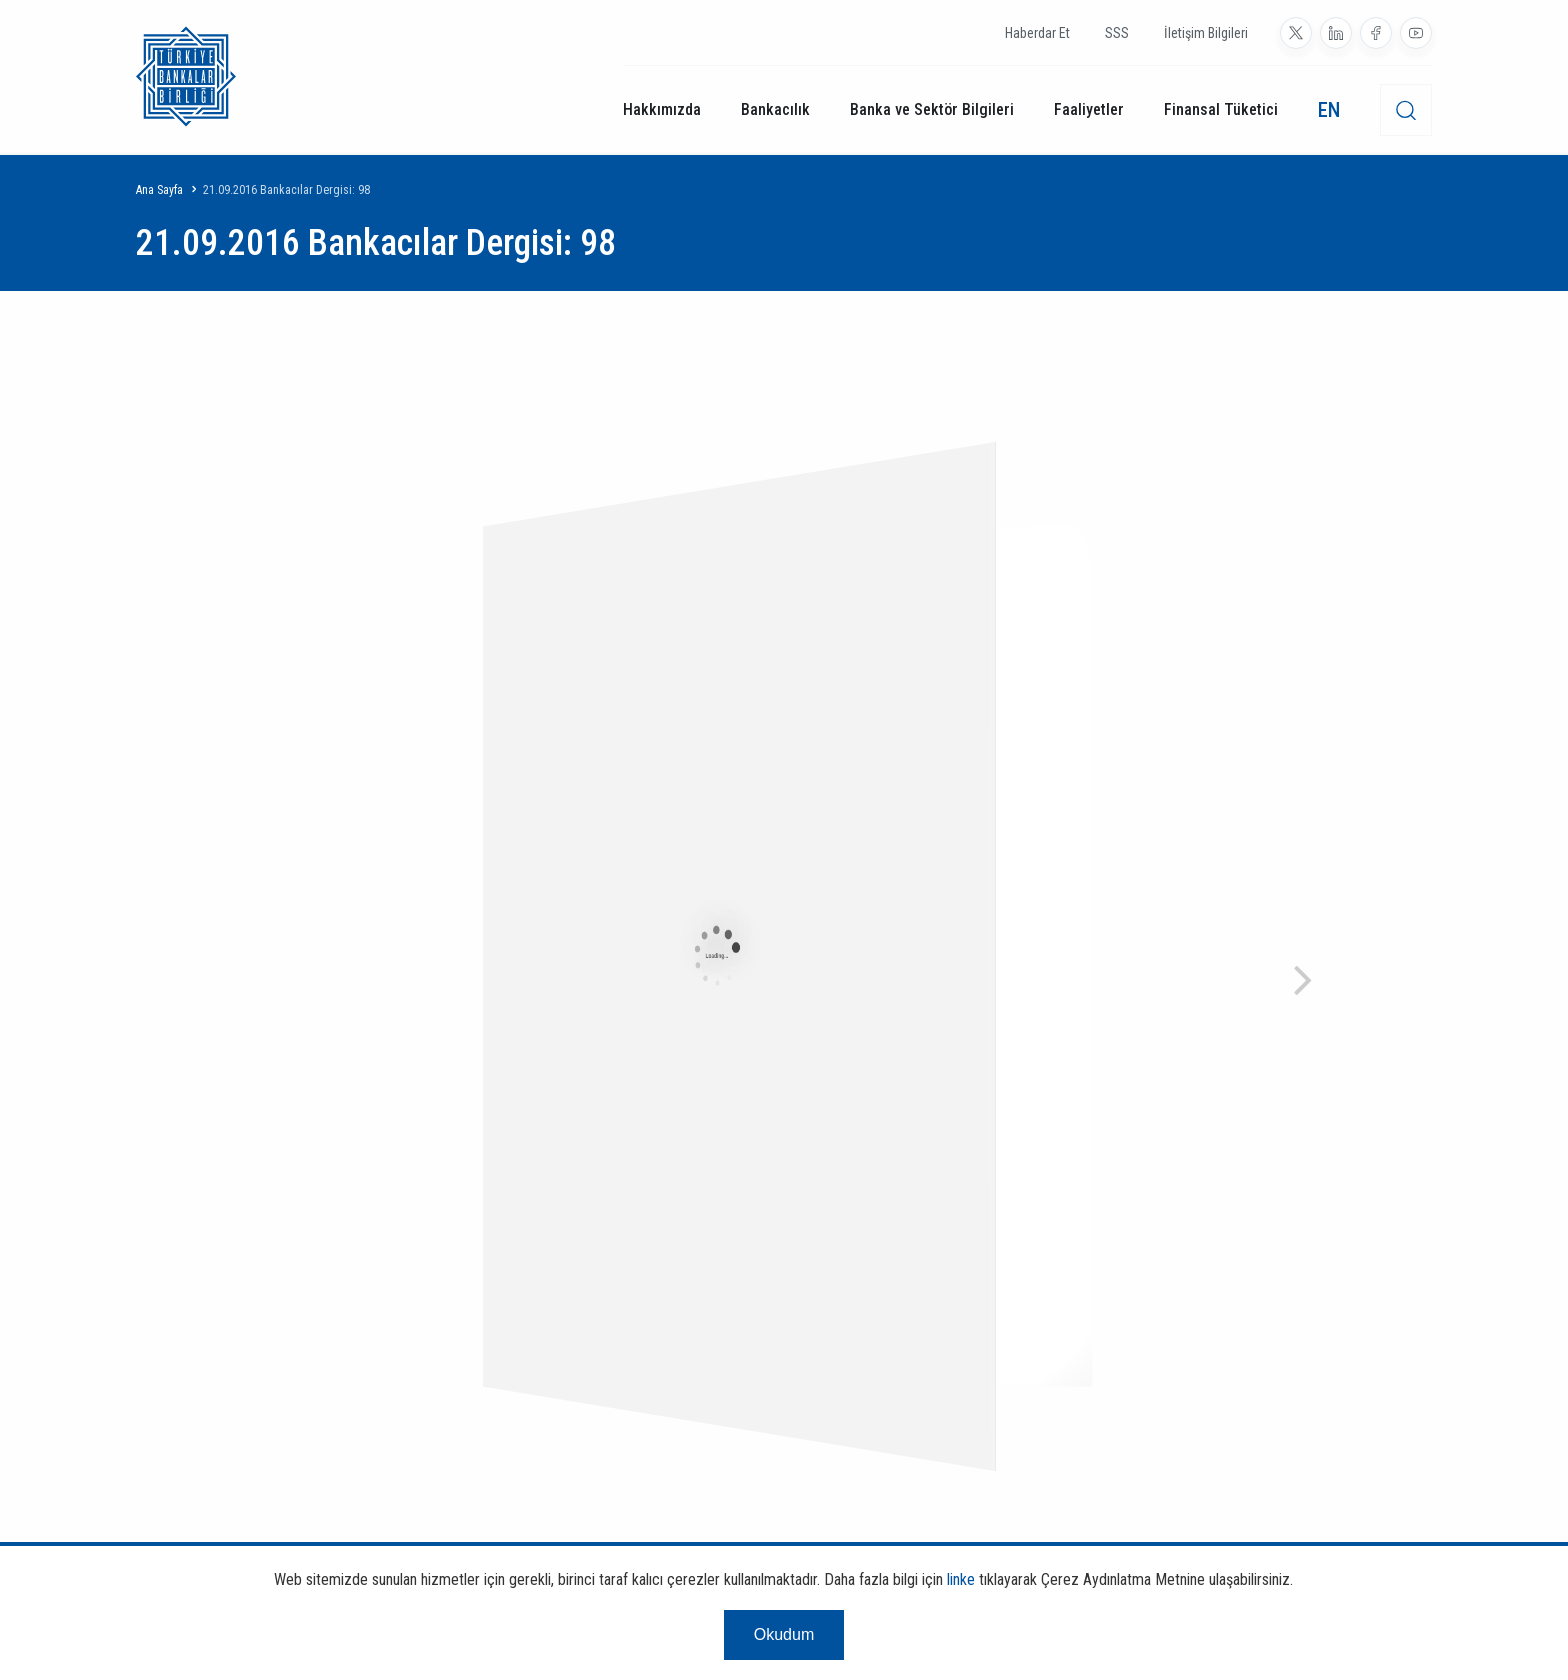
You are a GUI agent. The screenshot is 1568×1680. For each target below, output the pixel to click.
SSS (1117, 33)
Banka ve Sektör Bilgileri (932, 109)
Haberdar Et (1037, 33)
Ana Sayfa (159, 190)
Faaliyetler (1089, 109)
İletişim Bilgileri (1206, 33)
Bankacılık (775, 109)
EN (1329, 110)
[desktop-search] (1406, 110)
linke (961, 1579)
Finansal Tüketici (1221, 109)
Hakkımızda (662, 109)
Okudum (784, 1634)
